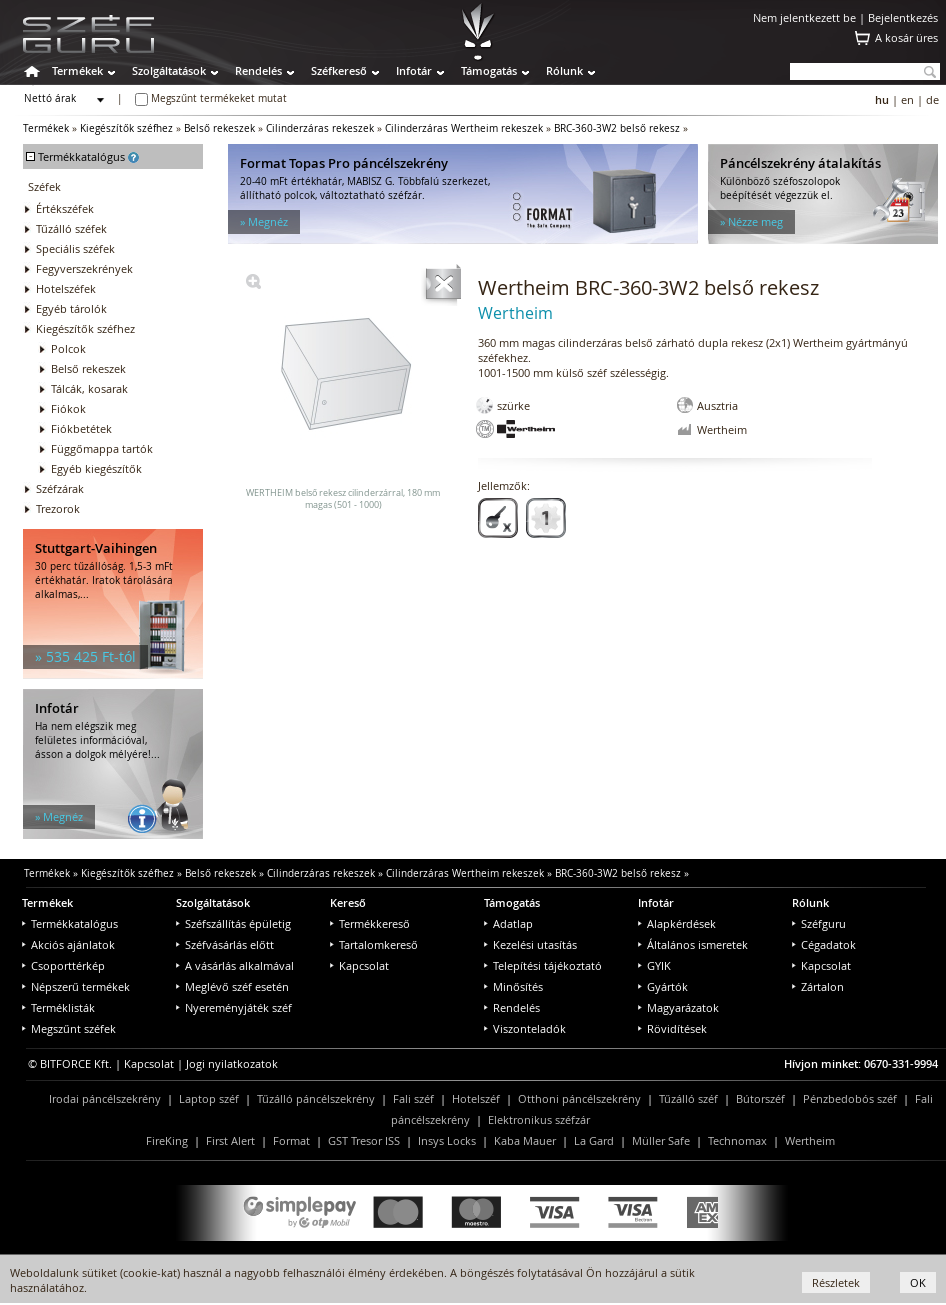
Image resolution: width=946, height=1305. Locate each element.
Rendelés (258, 70)
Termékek (77, 70)
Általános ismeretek (693, 944)
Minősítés (513, 986)
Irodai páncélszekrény (105, 1098)
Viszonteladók (525, 1028)
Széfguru (819, 923)
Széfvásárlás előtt (225, 944)
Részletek (836, 1282)
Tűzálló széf (688, 1098)
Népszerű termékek (76, 986)
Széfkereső (339, 70)
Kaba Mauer (525, 1140)
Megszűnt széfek (69, 1028)
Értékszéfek (65, 208)
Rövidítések (672, 1028)
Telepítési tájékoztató (543, 965)
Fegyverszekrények (84, 268)
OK (918, 1282)
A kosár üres (906, 37)
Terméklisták (58, 1007)
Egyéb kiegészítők (96, 468)
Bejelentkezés (903, 17)
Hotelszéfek (66, 288)
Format (291, 1140)
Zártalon (818, 986)
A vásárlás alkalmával (235, 965)
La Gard (594, 1140)
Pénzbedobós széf (850, 1098)
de (932, 99)
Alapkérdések (677, 923)
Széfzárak (60, 488)
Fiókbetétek (81, 428)
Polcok (68, 348)
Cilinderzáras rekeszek (320, 128)
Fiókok (68, 408)
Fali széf (413, 1098)
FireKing (167, 1140)
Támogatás (489, 70)
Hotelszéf (476, 1098)
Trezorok (58, 508)
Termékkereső (370, 923)
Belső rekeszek (219, 128)
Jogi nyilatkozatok (232, 1063)
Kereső (348, 902)
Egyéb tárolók (71, 308)
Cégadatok (824, 944)
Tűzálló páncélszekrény (316, 1098)
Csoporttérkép (63, 965)
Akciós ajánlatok (68, 944)
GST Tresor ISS (364, 1140)
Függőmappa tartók (102, 448)
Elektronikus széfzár (539, 1119)
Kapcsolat (359, 965)
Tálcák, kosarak (89, 388)
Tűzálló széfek (71, 228)
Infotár (414, 70)
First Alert (230, 1140)
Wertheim (810, 1140)
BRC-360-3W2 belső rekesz (617, 128)
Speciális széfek (75, 248)
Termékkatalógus (70, 923)
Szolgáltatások (169, 70)
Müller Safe (661, 1140)
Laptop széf (209, 1098)
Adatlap (508, 923)
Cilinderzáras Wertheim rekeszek (464, 128)
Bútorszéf (760, 1098)
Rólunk (564, 70)
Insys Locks (447, 1140)
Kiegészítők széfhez (126, 128)
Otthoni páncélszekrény (579, 1098)
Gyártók (663, 986)
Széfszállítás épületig (233, 923)
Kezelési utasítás (530, 944)
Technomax (737, 1140)
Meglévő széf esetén (232, 986)
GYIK (654, 965)
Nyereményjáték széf (234, 1007)
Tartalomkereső (374, 944)
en (907, 99)
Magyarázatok (678, 1007)
